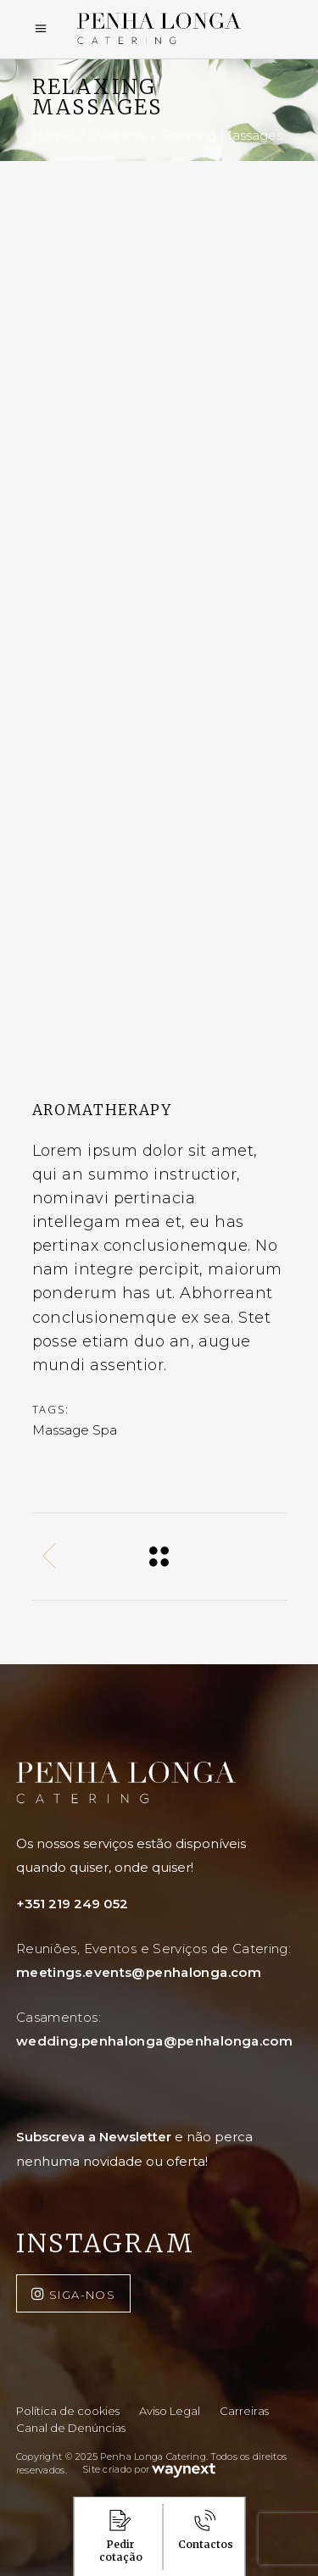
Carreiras (244, 2411)
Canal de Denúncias (71, 2427)
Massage (60, 1430)
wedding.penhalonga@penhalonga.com (154, 2041)
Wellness (118, 135)
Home (52, 135)
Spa (104, 1430)
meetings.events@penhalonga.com (138, 1972)
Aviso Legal (169, 2411)
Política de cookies (68, 2411)
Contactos (205, 2530)
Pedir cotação (120, 2536)
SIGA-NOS (82, 2294)
